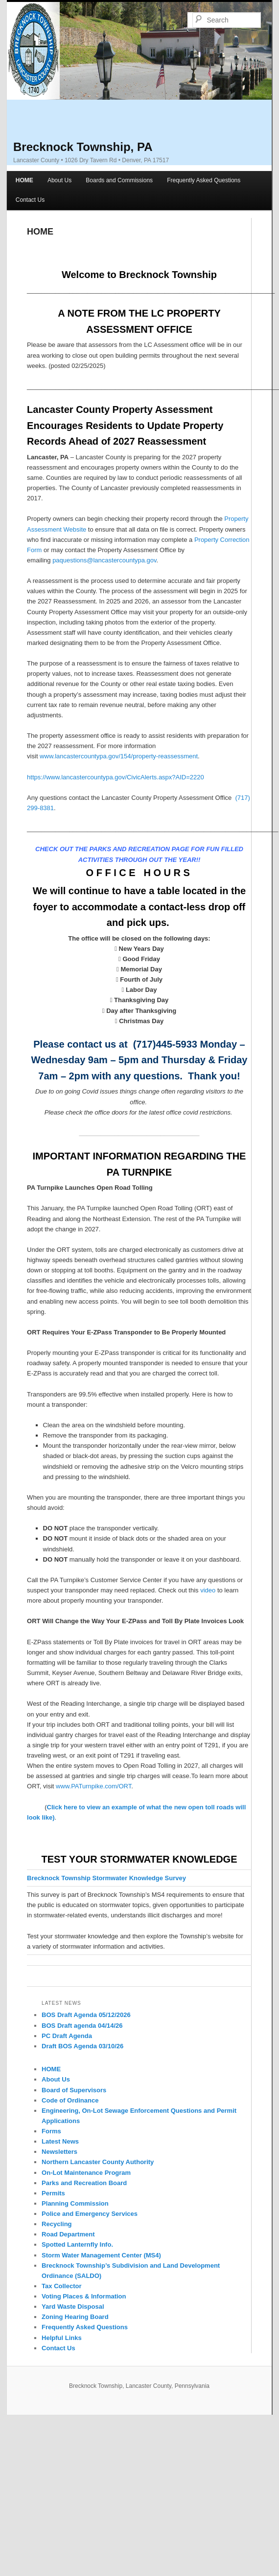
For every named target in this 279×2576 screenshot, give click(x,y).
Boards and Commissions (119, 180)
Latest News (60, 2141)
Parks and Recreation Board (84, 2183)
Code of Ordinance (70, 2100)
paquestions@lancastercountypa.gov (104, 560)
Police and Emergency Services (90, 2213)
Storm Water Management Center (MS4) (101, 2255)
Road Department (68, 2234)
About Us (59, 180)
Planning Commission (75, 2203)
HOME (24, 180)
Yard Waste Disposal (73, 2306)
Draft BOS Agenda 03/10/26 (82, 2046)
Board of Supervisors (74, 2090)
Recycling (56, 2224)
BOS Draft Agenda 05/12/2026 (86, 2014)
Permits (53, 2193)
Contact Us (30, 199)
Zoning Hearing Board (75, 2316)
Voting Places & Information (84, 2296)
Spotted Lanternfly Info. (77, 2244)
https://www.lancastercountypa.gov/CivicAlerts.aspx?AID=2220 (115, 777)
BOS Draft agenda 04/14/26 (82, 2025)
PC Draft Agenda (67, 2035)
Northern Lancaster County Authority (98, 2162)
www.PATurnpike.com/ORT (93, 1786)
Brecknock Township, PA (83, 146)
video (207, 1590)
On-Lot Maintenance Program (86, 2172)
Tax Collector (61, 2286)
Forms (51, 2131)
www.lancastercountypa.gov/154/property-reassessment (119, 756)
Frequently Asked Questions (203, 180)
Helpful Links (62, 2337)
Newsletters (59, 2151)
